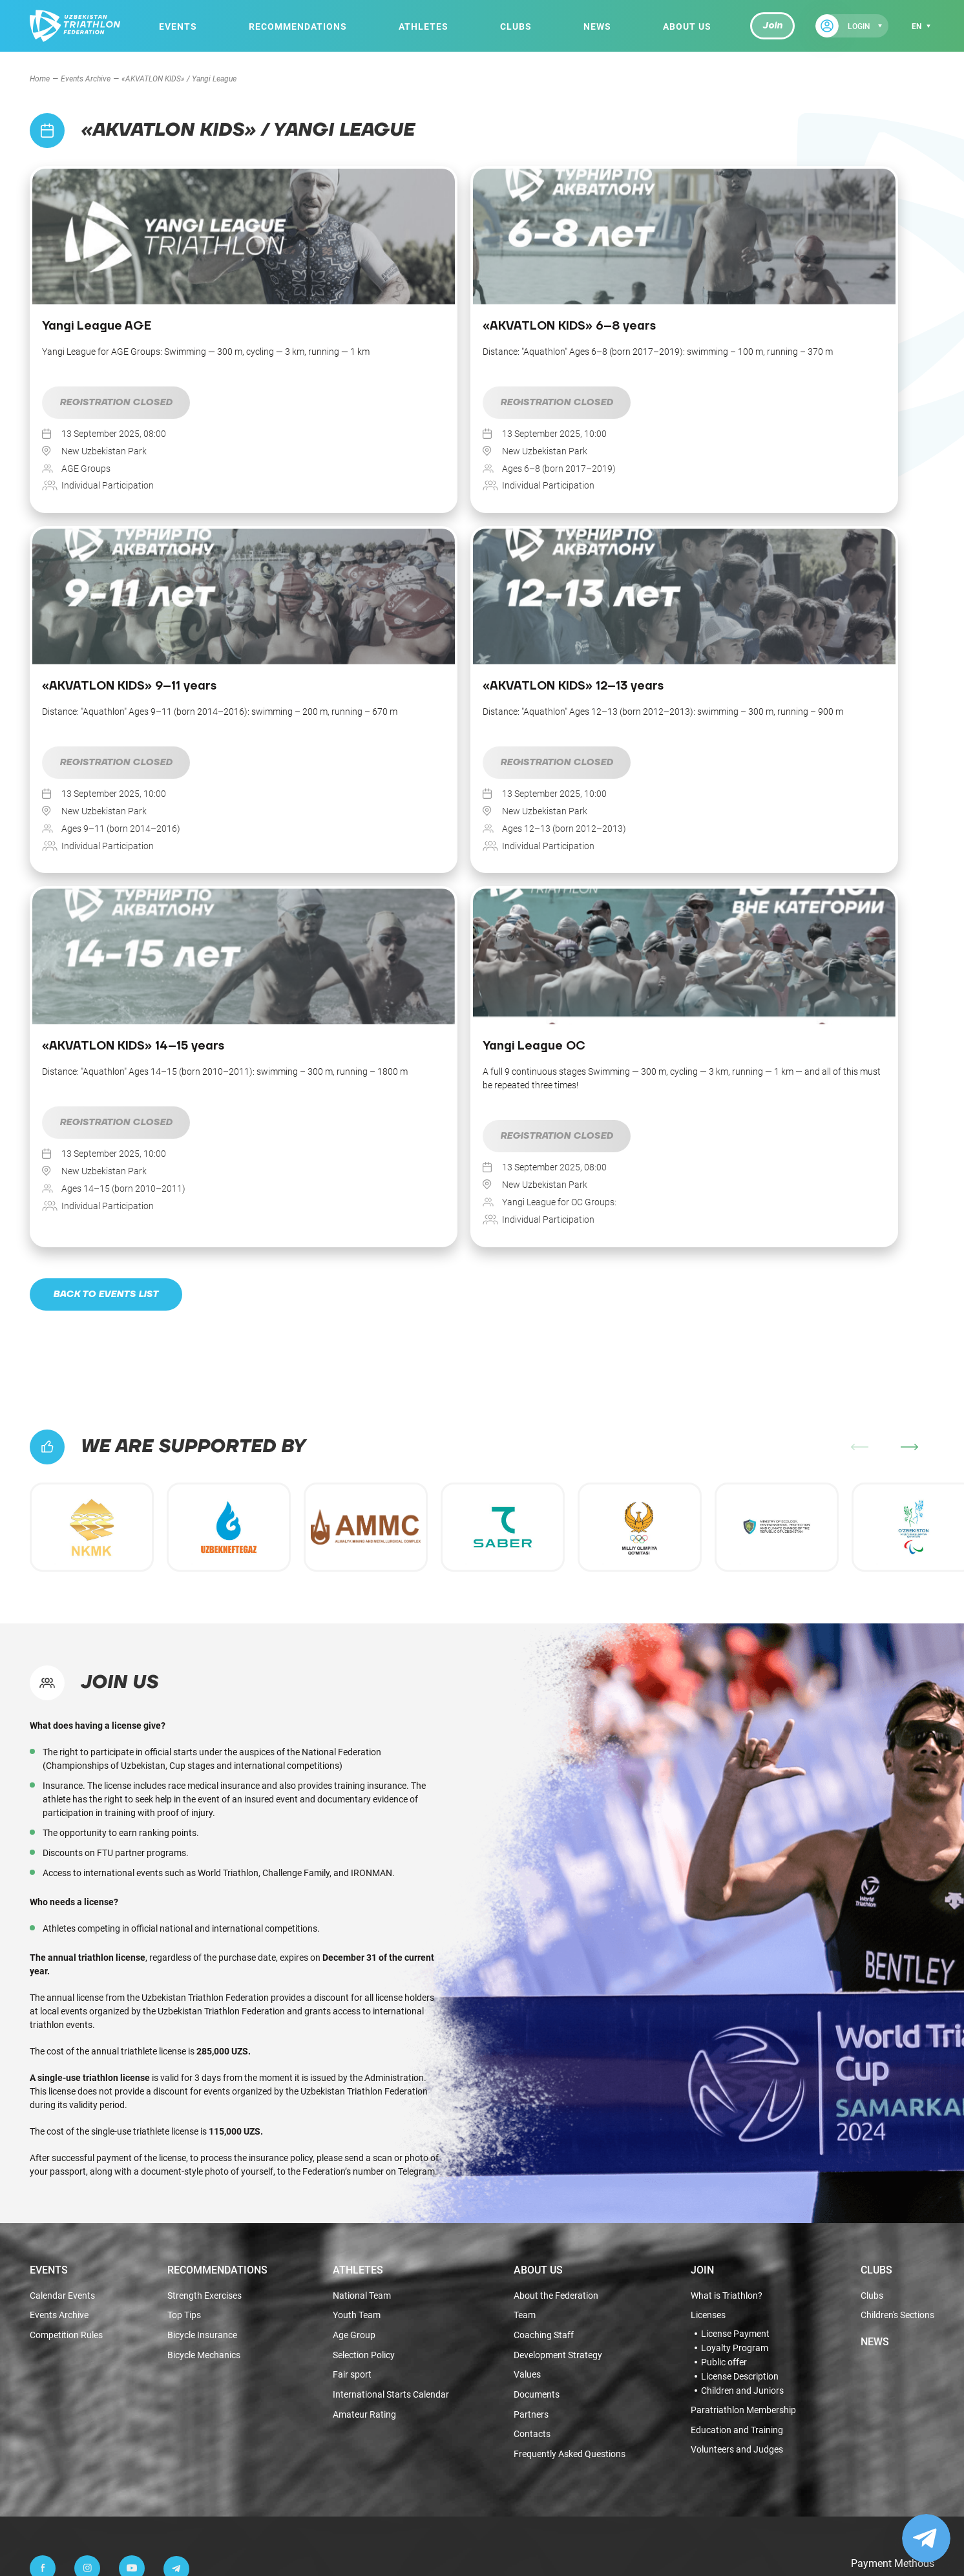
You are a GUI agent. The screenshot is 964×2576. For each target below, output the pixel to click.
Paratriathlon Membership (743, 2064)
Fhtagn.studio (909, 2502)
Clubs (515, 26)
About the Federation (556, 1948)
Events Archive (85, 78)
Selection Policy (364, 2010)
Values (527, 2031)
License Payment (735, 1987)
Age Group (354, 1990)
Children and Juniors (742, 2044)
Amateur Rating (364, 2072)
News (596, 26)
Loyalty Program (734, 2002)
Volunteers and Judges (737, 2105)
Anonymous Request (105, 2335)
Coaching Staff (544, 1990)
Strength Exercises (204, 1948)
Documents (537, 2051)
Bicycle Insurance (202, 1990)
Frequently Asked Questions (569, 2113)
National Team (362, 1948)
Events (178, 26)
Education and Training (737, 2085)
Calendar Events (62, 1948)
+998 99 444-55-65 (125, 2280)
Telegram (416, 1824)
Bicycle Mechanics (203, 2010)
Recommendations (297, 26)
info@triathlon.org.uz (126, 2389)
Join (771, 26)
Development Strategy (558, 2010)
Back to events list (108, 947)
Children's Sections (897, 1969)
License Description (740, 2030)
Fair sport (352, 2031)
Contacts (532, 2092)
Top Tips (184, 1969)
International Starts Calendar (391, 2051)
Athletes (423, 26)
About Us (686, 26)
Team (525, 1969)
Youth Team (357, 1969)
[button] (909, 1100)
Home (40, 78)
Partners (531, 2072)
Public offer (724, 2016)
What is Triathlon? (726, 1948)
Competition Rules (66, 1990)
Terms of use (547, 2499)
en (916, 26)
